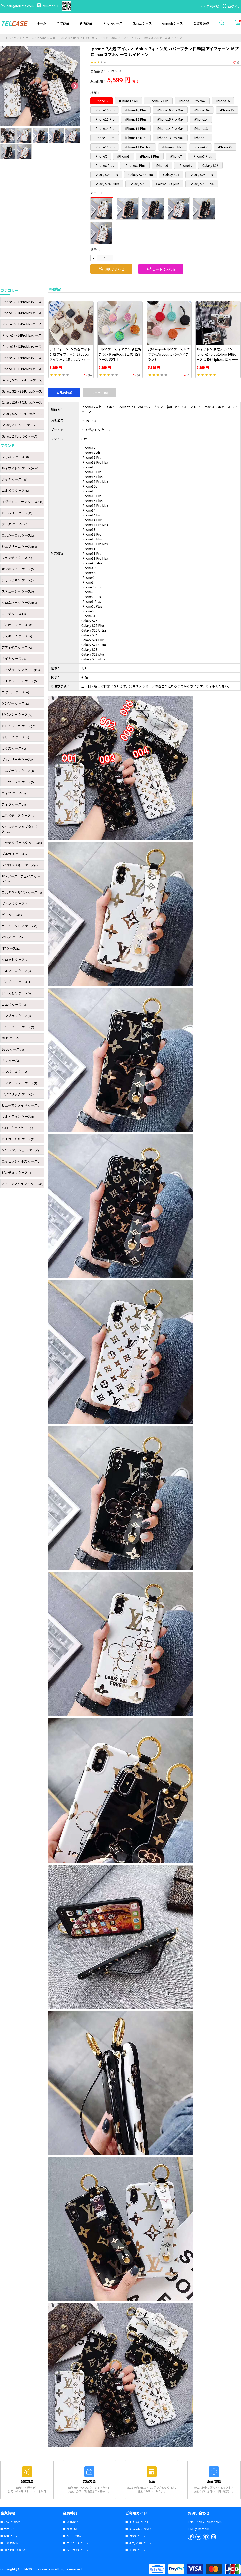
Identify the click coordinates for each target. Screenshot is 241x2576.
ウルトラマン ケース (18, 1116)
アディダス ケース (17, 647)
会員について (73, 2536)
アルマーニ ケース (16, 970)
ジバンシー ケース (17, 714)
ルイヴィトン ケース (21, 38)
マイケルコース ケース (20, 680)
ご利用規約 (9, 2543)
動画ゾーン (9, 2536)
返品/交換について (138, 2543)
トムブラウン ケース (18, 770)
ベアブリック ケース (18, 1094)
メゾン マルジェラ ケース (22, 1150)
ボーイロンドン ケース (19, 925)
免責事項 (70, 2529)
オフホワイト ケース (18, 568)
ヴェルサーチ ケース (18, 759)
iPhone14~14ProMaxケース (21, 335)
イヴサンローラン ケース (22, 501)
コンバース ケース (16, 1071)
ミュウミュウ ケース (18, 781)
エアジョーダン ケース (21, 669)
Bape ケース (13, 1049)
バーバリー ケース (17, 512)
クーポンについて (76, 2550)
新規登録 (210, 6)
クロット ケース (15, 959)
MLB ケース (11, 1038)
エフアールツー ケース (19, 1082)
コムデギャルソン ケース (22, 892)
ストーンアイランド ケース (22, 1183)
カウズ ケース (14, 748)
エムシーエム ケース (18, 535)
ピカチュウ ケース (16, 1172)
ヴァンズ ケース (15, 903)
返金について (135, 2536)
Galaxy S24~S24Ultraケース (22, 391)
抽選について (135, 2550)
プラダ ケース (14, 524)
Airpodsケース (172, 23)
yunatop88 (48, 5)
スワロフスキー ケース (20, 865)
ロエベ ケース (14, 1004)
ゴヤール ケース (15, 692)
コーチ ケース (14, 613)
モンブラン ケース (16, 1015)
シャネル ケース (16, 456)
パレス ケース (13, 937)
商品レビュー (10, 2529)
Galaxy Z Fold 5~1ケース (19, 436)
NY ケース (11, 948)
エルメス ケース (15, 490)
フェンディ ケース (17, 557)
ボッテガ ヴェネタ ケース (22, 842)
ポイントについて (76, 2543)
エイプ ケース (14, 793)
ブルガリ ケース (15, 853)
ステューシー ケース (18, 591)
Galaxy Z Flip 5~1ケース (19, 424)
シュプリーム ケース (19, 546)
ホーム (41, 23)
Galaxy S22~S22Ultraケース (22, 413)
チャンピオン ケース (18, 580)
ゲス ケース (12, 914)
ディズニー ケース (16, 981)
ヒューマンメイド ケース (21, 1105)
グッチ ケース (14, 479)
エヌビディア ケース (18, 815)
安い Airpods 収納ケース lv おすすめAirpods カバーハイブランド (169, 354)
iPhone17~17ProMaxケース (21, 301)
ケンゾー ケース (15, 703)
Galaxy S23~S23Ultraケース (22, 402)
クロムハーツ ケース (19, 602)
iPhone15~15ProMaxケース (21, 324)
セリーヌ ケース (15, 737)
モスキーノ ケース (17, 636)
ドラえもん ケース (16, 993)
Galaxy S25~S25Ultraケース (22, 380)
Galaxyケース (142, 23)
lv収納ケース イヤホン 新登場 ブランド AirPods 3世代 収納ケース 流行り (120, 354)
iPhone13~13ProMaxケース (21, 346)
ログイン (231, 6)
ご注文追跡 (201, 23)
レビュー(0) (99, 392)
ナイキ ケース (14, 658)
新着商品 (86, 23)
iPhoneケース (113, 23)
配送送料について (138, 2529)
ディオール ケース (17, 624)
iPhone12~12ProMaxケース (21, 357)
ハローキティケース (17, 1127)
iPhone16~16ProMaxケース (21, 312)
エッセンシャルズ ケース (21, 1161)
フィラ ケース (14, 804)
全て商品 (63, 23)
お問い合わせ (111, 269)
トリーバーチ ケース (18, 1026)
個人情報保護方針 (13, 2550)
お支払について (137, 2522)
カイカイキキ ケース (18, 1138)
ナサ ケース (11, 1060)
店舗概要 (70, 2522)
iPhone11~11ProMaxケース (21, 368)
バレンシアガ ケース (18, 725)
